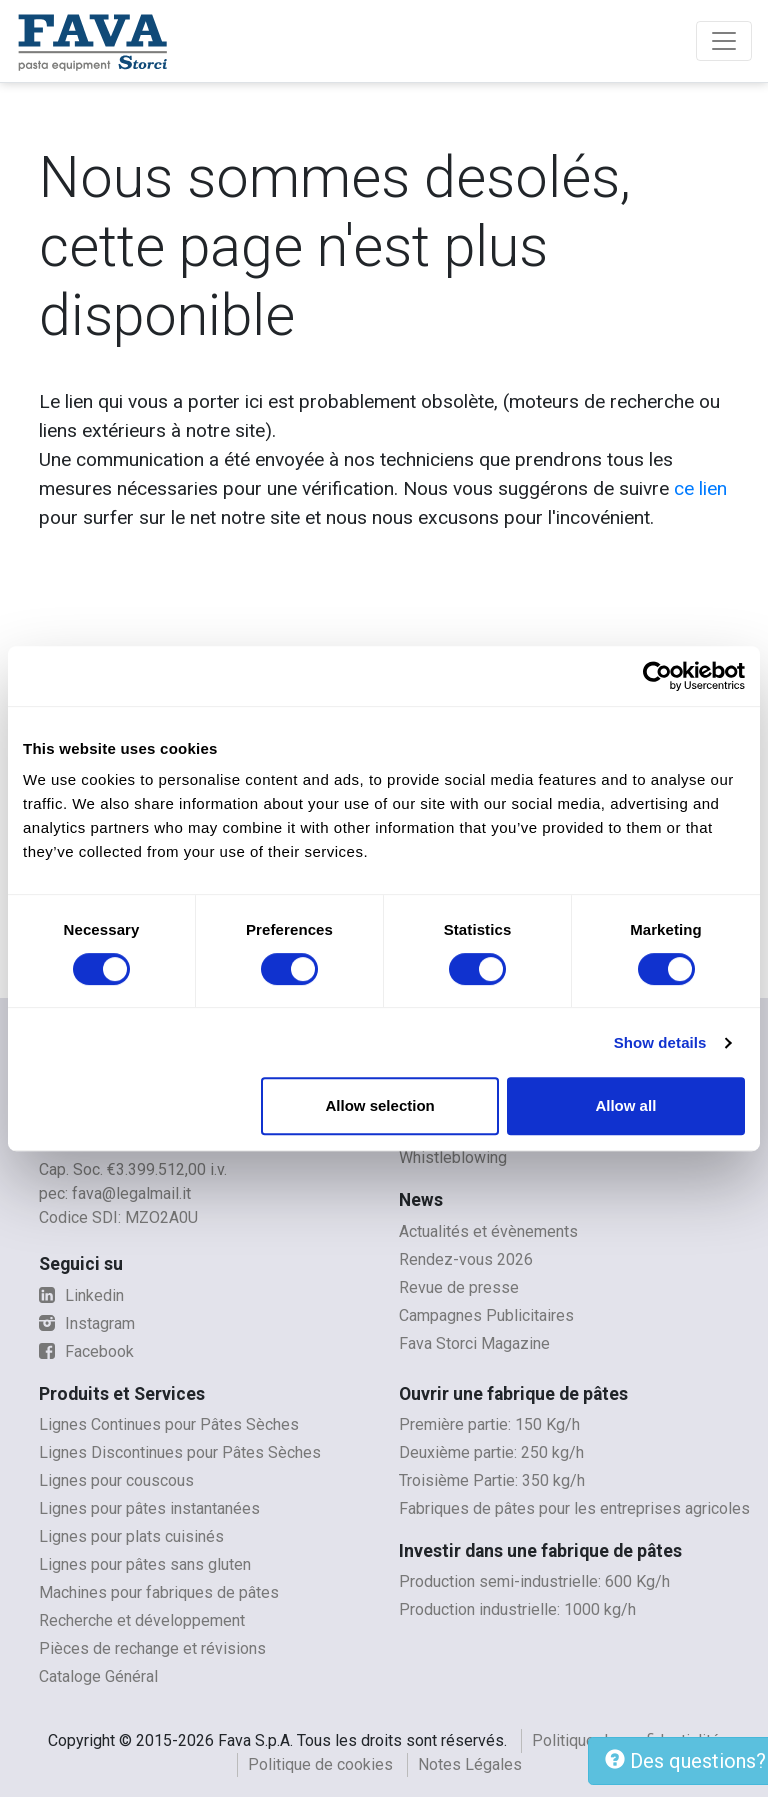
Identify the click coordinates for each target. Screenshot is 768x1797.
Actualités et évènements (488, 1231)
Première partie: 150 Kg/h (489, 1424)
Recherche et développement (142, 1620)
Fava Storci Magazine (474, 1343)
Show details (660, 1042)
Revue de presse (459, 1287)
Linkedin (81, 1295)
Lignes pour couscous (116, 1480)
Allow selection (380, 1105)
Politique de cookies (320, 1764)
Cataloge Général (98, 1676)
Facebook (86, 1351)
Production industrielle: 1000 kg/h (517, 1609)
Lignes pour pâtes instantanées (149, 1508)
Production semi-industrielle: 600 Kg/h (534, 1581)
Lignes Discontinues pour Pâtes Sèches (180, 1452)
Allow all (625, 1105)
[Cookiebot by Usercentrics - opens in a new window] (657, 676)
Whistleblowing (453, 1157)
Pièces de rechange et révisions (152, 1648)
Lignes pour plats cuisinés (131, 1536)
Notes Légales (470, 1764)
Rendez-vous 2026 (466, 1259)
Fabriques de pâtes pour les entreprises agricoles (574, 1508)
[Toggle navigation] (724, 41)
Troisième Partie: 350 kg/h (492, 1480)
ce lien (700, 488)
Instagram (87, 1323)
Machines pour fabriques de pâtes (159, 1592)
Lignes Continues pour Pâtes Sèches (169, 1424)
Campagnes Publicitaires (486, 1315)
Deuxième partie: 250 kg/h (491, 1452)
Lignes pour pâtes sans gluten (145, 1564)
